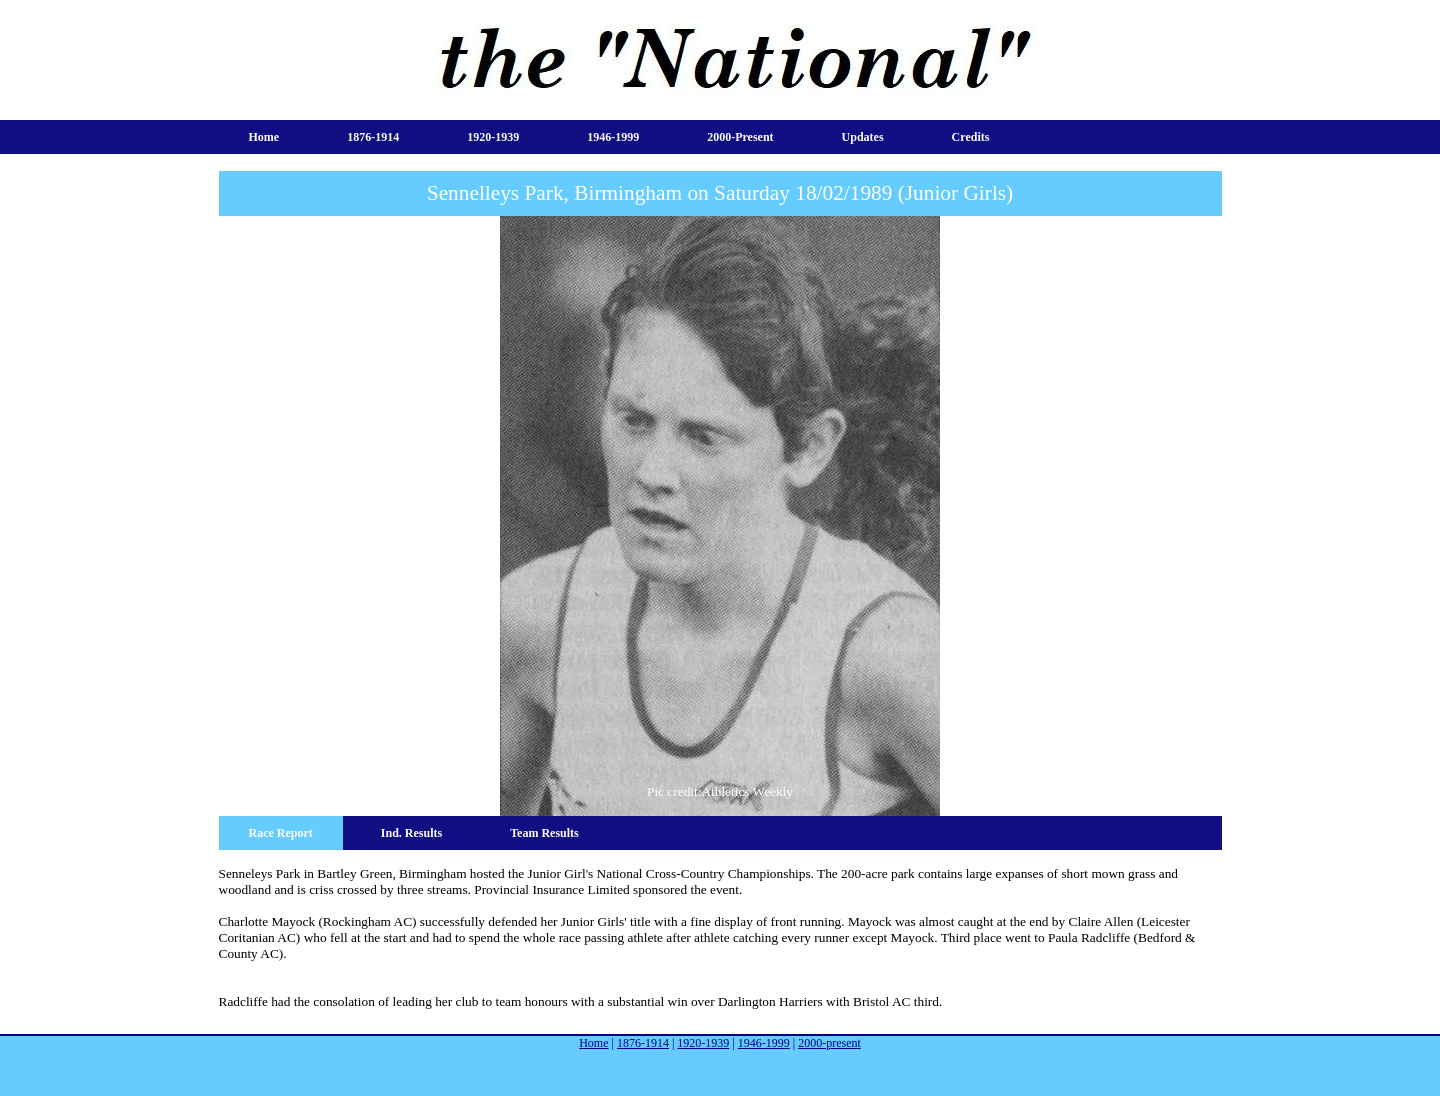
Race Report (281, 833)
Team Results (544, 833)
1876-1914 (373, 137)
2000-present (740, 137)
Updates (863, 137)
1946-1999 (613, 137)
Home (264, 137)
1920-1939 (493, 137)
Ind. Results (411, 833)
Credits (971, 137)
